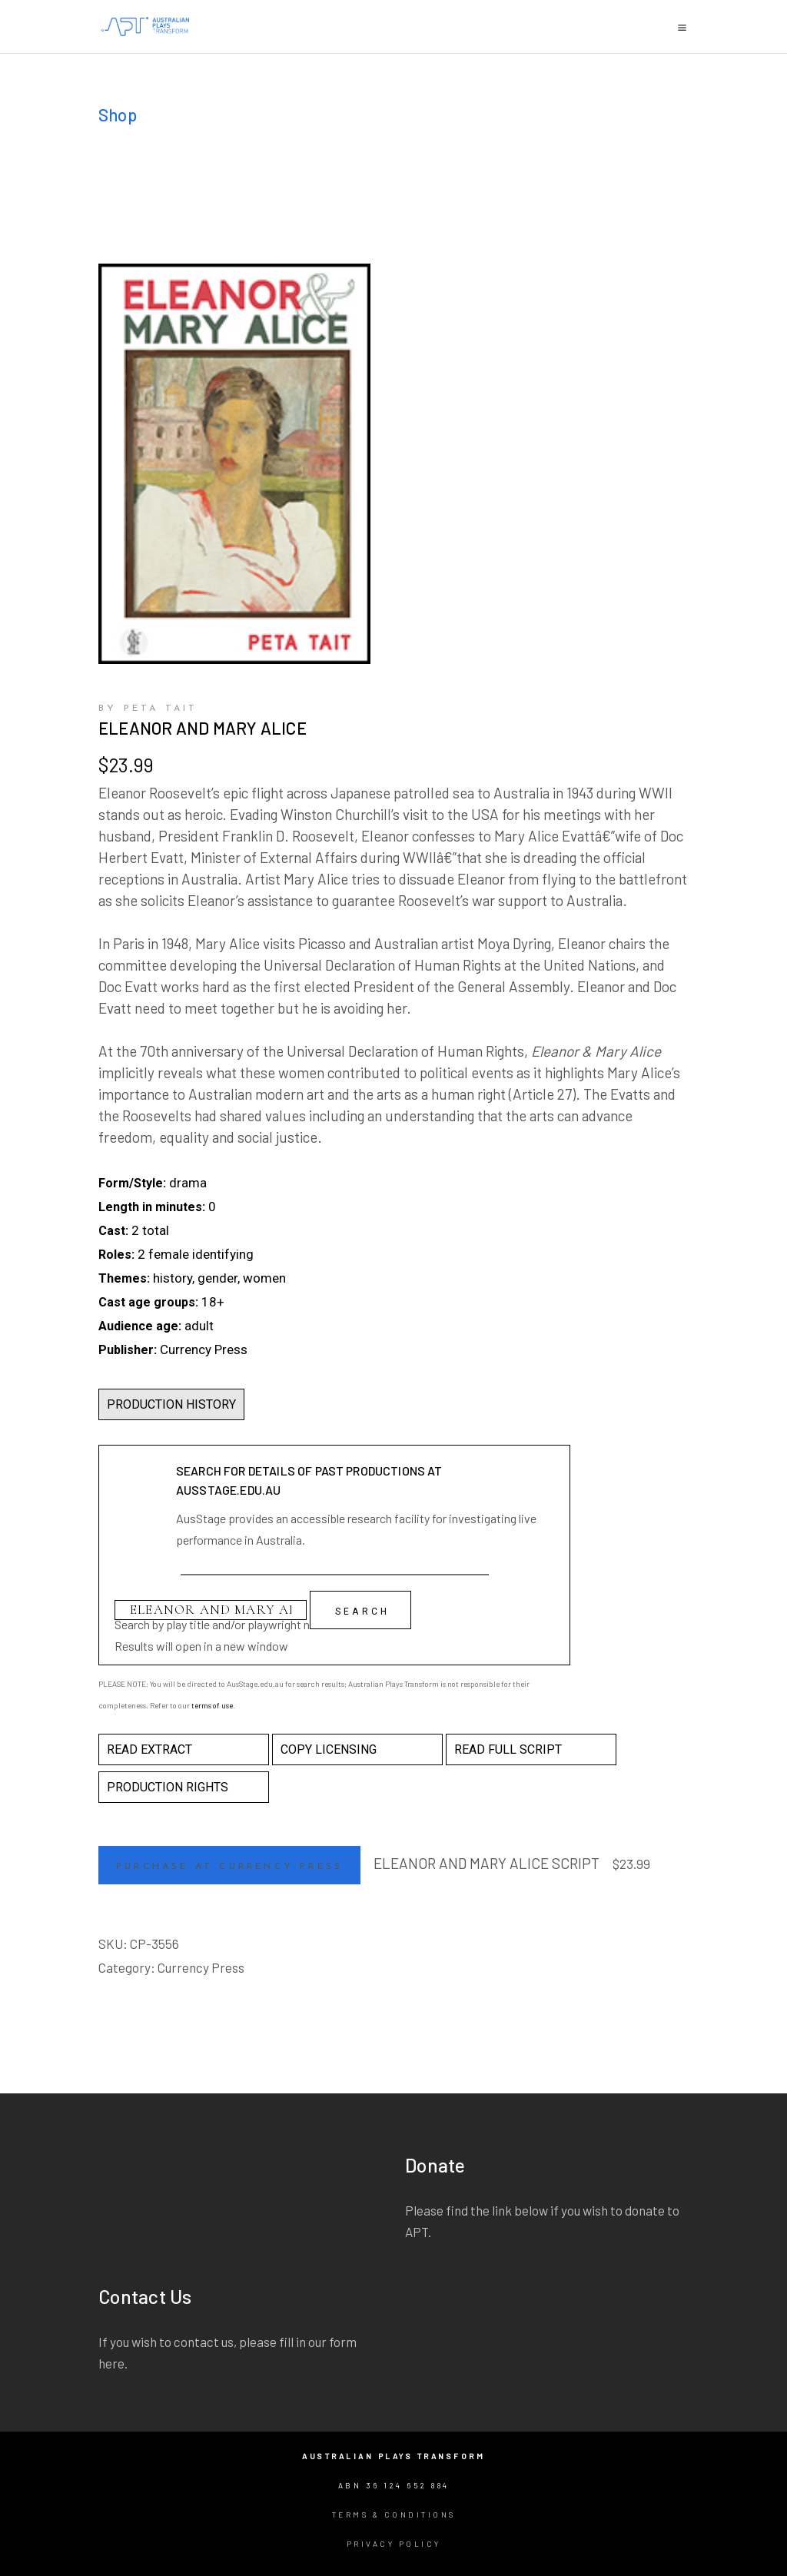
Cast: (113, 1230)
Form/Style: (132, 1183)
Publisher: (127, 1350)
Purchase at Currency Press (229, 1866)
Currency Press (201, 1967)
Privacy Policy (394, 2543)
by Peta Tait (148, 708)
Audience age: (139, 1326)
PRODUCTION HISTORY (171, 1404)
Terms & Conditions (394, 2514)
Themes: (124, 1278)
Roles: (116, 1254)
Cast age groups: (148, 1302)
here (111, 2363)
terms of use (212, 1705)
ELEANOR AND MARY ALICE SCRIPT (486, 1863)
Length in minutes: (151, 1207)
